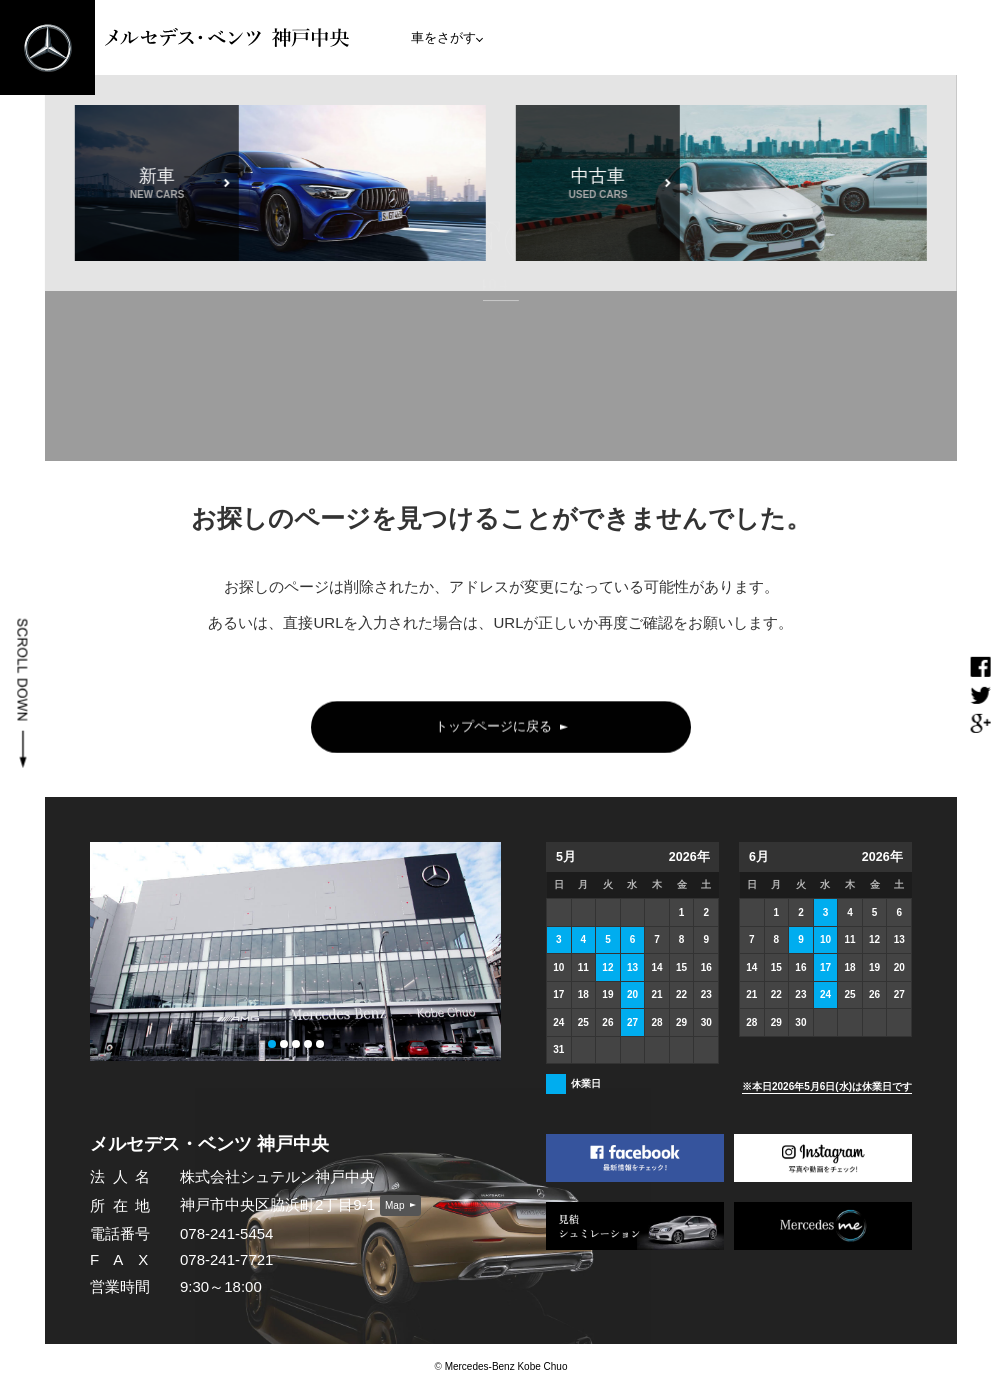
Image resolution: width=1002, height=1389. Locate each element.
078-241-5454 (226, 1233)
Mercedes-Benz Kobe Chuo (506, 1366)
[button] (272, 1044)
